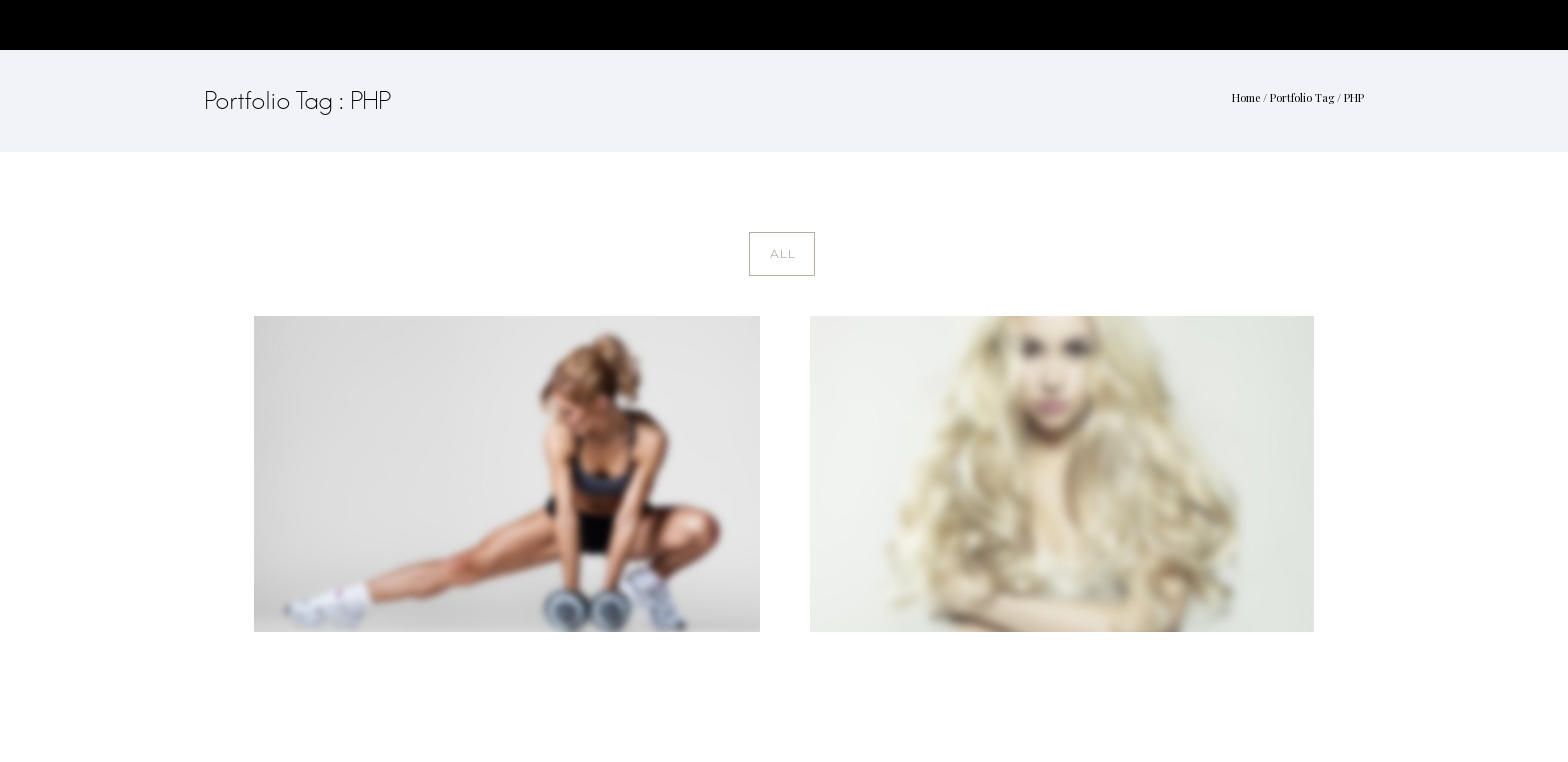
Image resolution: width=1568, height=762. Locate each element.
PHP (1354, 97)
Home (1246, 97)
